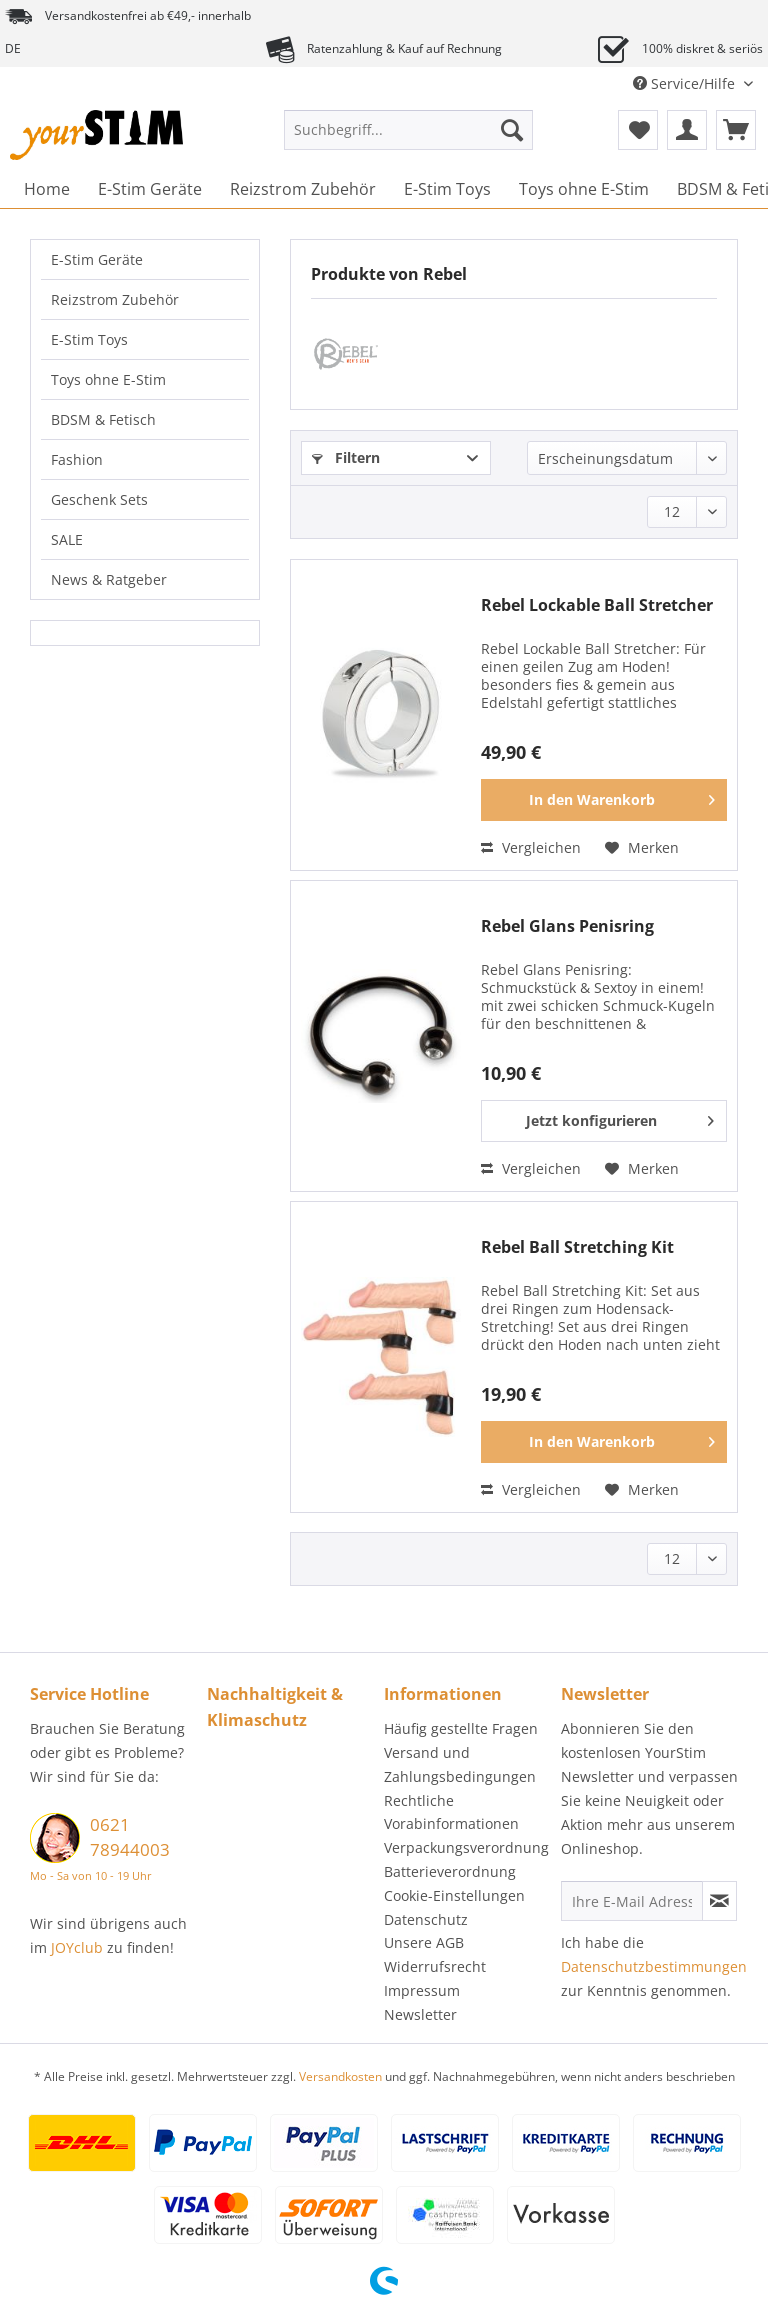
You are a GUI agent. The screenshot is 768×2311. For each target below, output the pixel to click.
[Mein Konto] (687, 130)
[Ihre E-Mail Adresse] (632, 1901)
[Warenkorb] (736, 130)
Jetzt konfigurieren (620, 1117)
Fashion (77, 459)
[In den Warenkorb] (604, 800)
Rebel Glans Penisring (567, 926)
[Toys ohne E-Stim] (584, 189)
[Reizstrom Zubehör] (303, 189)
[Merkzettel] (638, 130)
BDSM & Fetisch (103, 419)
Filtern (346, 457)
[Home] (47, 189)
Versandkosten (340, 2076)
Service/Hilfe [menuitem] (686, 83)
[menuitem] (409, 139)
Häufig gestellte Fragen (461, 1728)
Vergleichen (531, 847)
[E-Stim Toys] (447, 189)
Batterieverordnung (450, 1871)
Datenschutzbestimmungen (654, 1966)
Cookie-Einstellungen (454, 1895)
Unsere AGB (424, 1942)
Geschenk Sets (99, 499)
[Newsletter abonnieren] (719, 1901)
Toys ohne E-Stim (108, 379)
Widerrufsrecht (435, 1966)
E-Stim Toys (89, 339)
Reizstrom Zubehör (115, 299)
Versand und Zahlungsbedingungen (460, 1764)
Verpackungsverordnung (466, 1847)
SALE (67, 539)
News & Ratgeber (109, 579)
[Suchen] (512, 130)
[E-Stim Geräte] (150, 189)
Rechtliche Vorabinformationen (451, 1812)
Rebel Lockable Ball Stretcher (597, 605)
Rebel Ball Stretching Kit (577, 1247)
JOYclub (77, 1947)
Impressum (422, 1990)
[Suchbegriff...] (409, 130)
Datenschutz (426, 1919)
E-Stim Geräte (97, 259)
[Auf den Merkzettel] (642, 848)
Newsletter (420, 2014)
